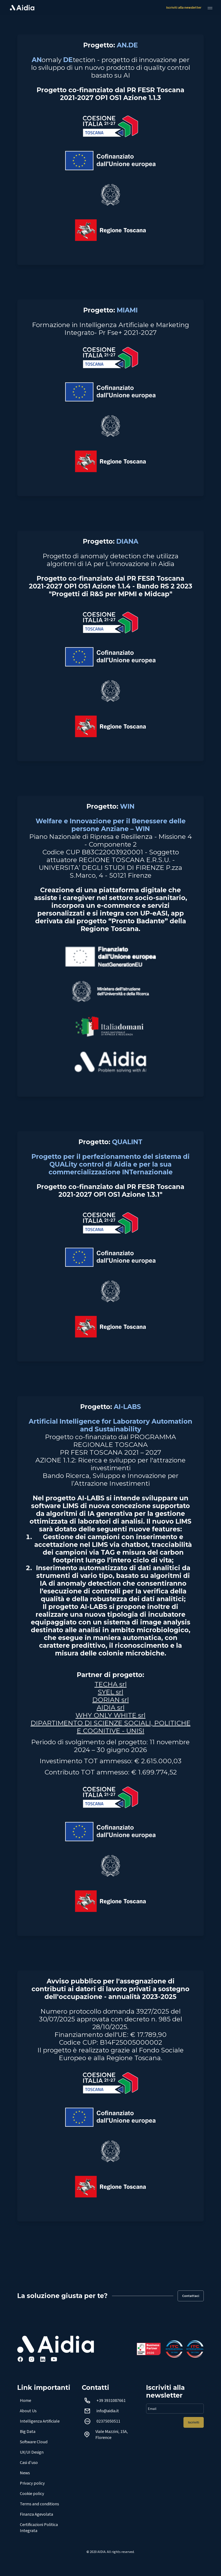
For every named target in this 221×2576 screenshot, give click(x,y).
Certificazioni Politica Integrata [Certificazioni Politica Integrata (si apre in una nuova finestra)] (39, 2528)
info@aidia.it (107, 2411)
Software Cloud (33, 2442)
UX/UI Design (32, 2452)
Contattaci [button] (190, 2296)
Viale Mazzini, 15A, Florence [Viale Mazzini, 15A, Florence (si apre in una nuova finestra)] (111, 2435)
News (25, 2473)
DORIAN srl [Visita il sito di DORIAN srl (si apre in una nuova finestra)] (110, 1700)
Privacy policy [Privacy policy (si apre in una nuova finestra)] (32, 2483)
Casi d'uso (29, 2463)
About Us (28, 2411)
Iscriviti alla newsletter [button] (183, 7)
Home (25, 2401)
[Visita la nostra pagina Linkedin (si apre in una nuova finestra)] (43, 2359)
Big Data (27, 2432)
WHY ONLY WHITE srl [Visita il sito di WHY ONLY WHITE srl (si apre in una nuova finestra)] (110, 1715)
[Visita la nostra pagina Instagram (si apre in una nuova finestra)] (31, 2359)
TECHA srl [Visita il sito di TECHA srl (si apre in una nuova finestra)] (111, 1684)
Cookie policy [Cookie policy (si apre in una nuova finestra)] (32, 2494)
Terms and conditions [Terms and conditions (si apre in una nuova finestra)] (39, 2504)
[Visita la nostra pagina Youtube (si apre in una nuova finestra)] (54, 2359)
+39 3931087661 (111, 2401)
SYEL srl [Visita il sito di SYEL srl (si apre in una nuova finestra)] (110, 1692)
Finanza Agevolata (36, 2514)
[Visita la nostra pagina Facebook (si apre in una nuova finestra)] (20, 2359)
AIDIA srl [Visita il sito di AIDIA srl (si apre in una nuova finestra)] (111, 1708)
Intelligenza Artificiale (40, 2421)
